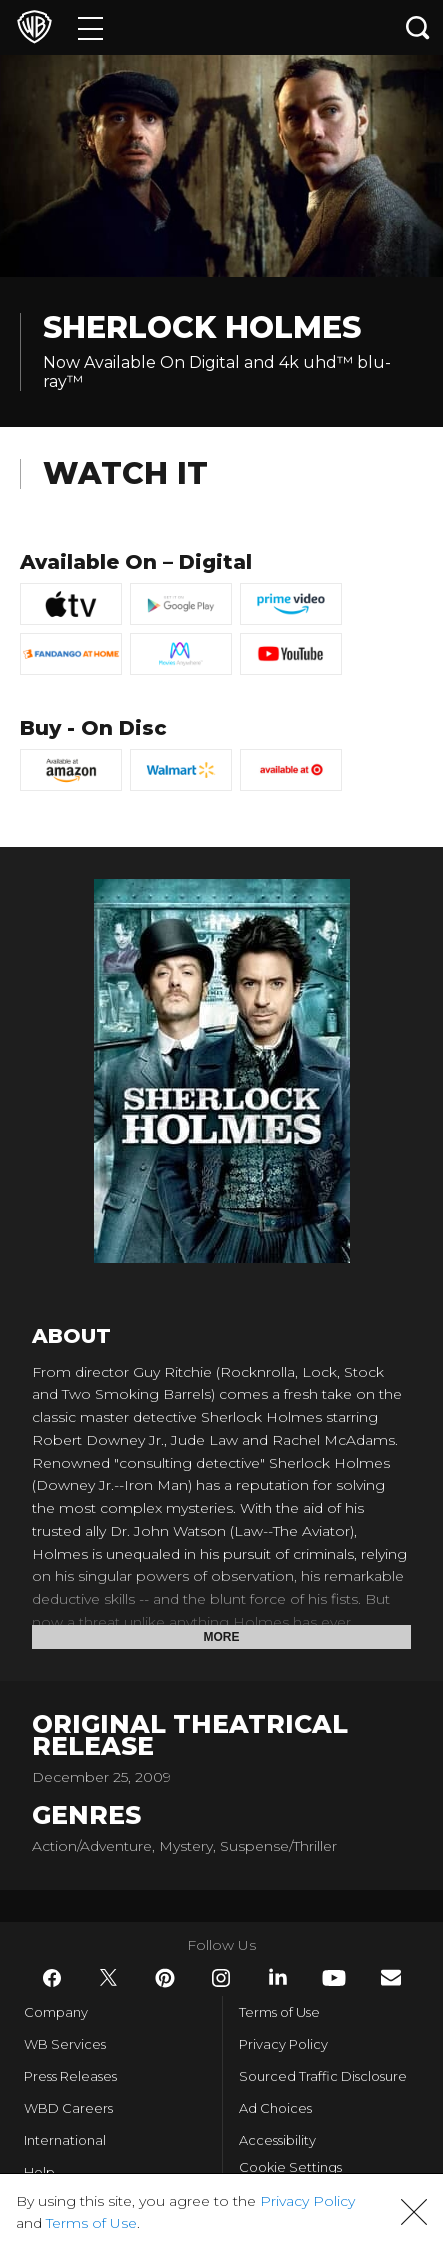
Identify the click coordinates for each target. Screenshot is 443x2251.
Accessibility (277, 2140)
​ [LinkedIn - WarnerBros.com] (278, 1977)
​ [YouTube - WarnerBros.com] (334, 1978)
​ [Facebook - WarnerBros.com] (52, 1978)
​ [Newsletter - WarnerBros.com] (391, 1977)
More (222, 1637)
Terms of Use (279, 2012)
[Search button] (418, 27)
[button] (414, 2212)
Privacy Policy (283, 2044)
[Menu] (90, 27)
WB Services (65, 2044)
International (65, 2140)
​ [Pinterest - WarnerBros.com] (165, 1978)
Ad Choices (275, 2108)
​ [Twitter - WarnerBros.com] (109, 1978)
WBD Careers (68, 2108)
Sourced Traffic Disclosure (323, 2076)
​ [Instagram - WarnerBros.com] (221, 1978)
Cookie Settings (290, 2167)
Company (56, 2012)
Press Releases (70, 2076)
